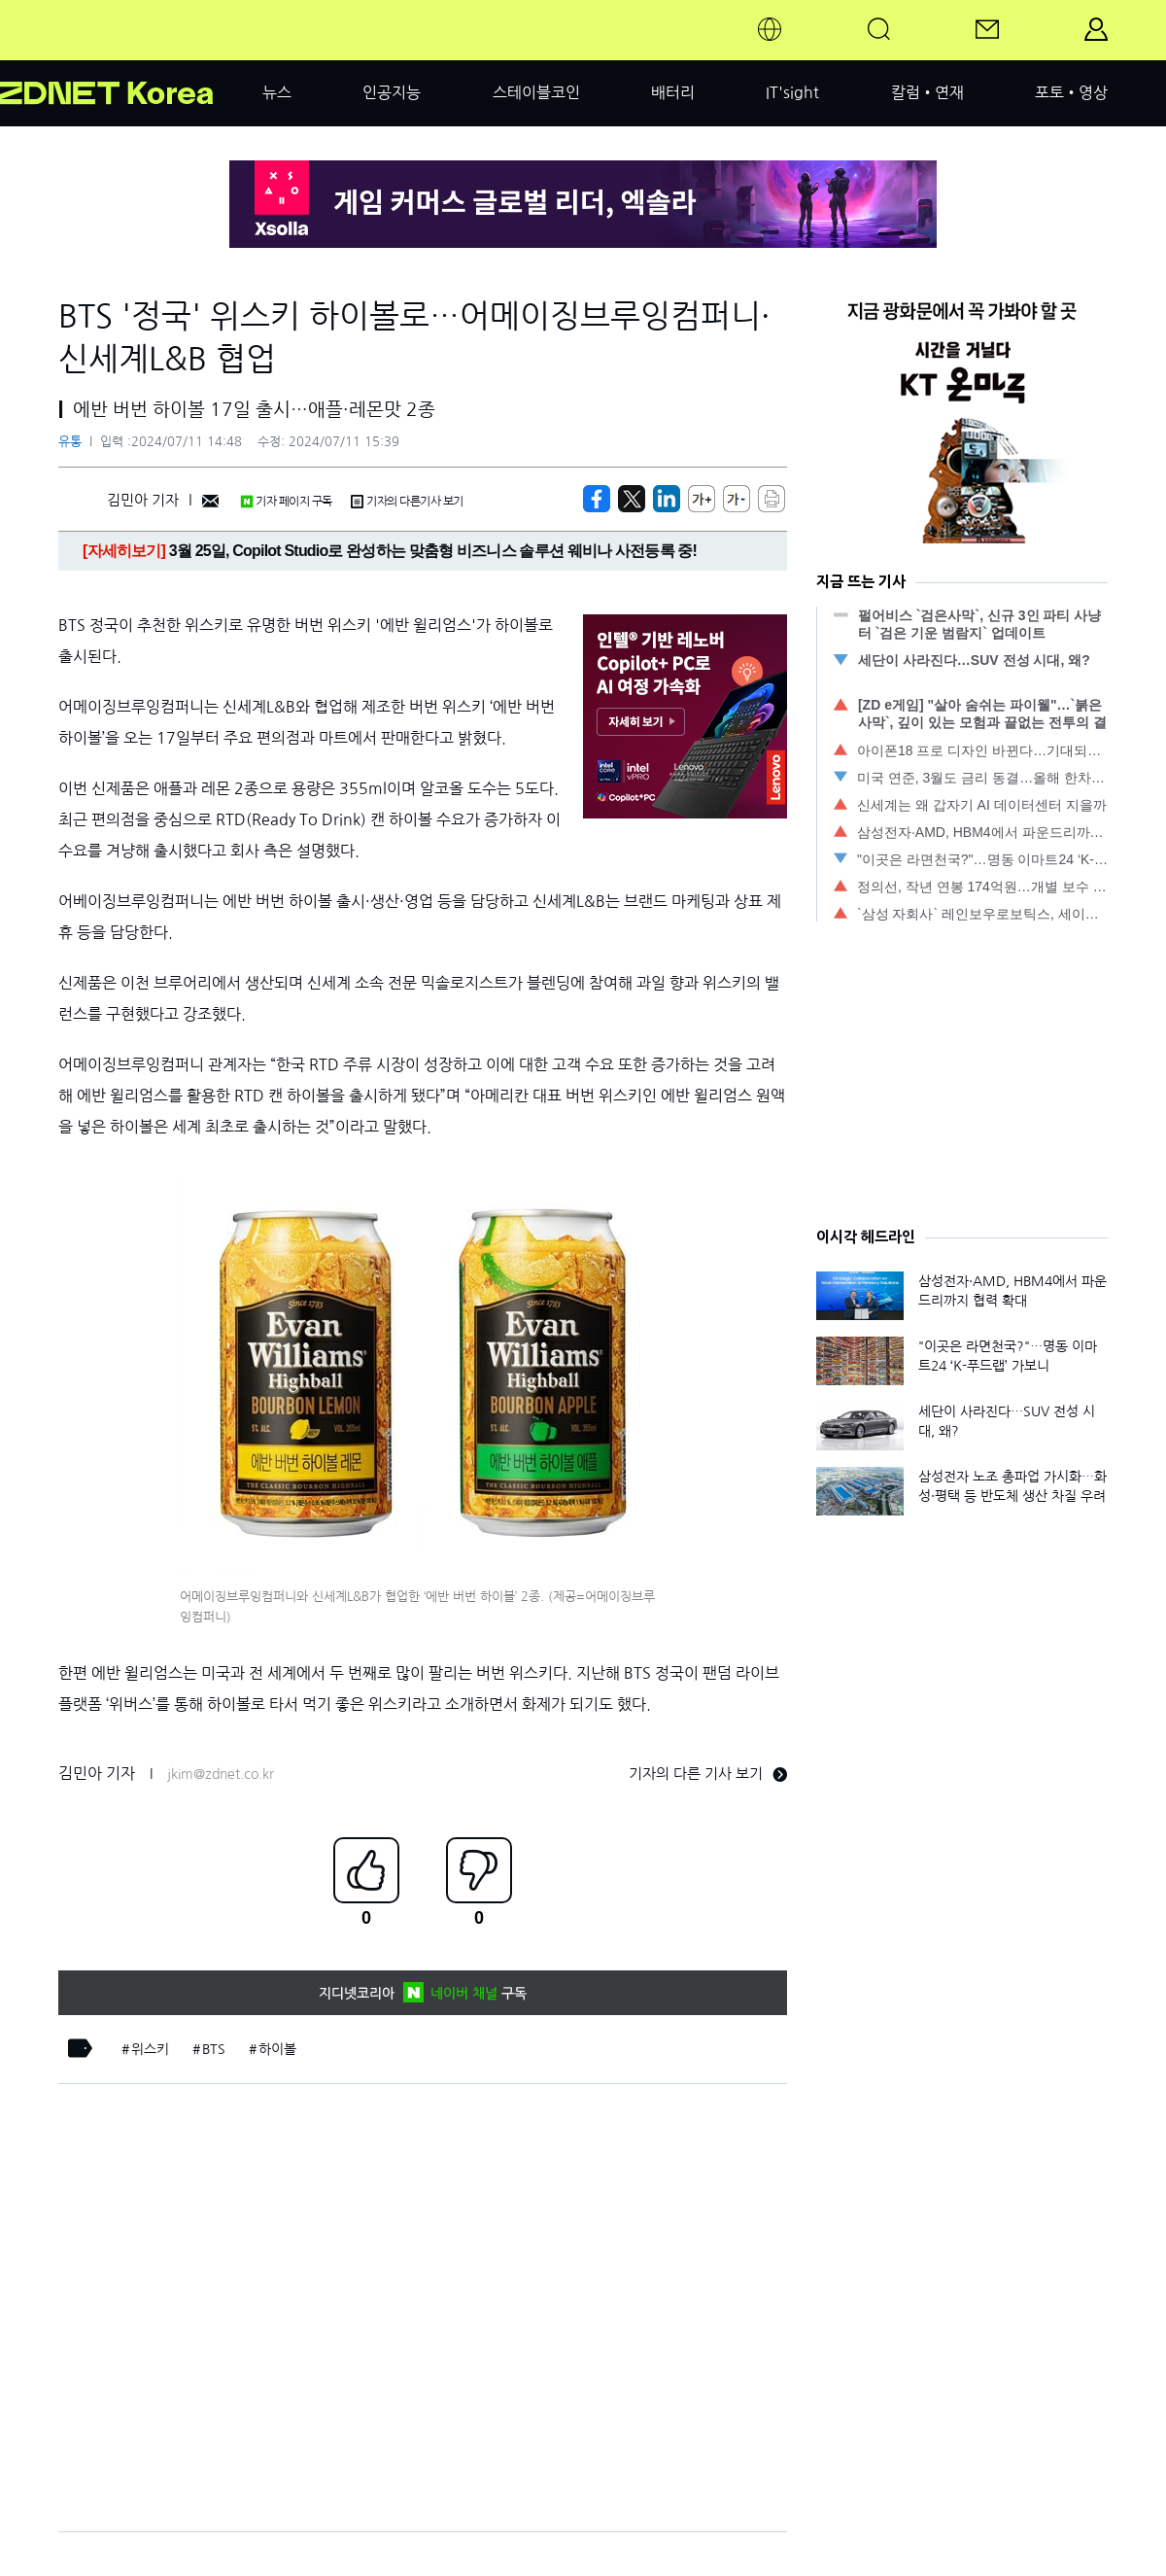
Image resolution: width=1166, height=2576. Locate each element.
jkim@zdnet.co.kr (220, 1774)
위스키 (150, 2049)
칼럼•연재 (927, 92)
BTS (213, 2049)
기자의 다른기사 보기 (407, 501)
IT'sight (792, 92)
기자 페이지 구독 (286, 501)
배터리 (673, 92)
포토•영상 (1071, 92)
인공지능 (391, 92)
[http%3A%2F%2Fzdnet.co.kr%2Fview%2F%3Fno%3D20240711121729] (666, 498)
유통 (70, 441)
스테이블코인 (536, 92)
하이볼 (277, 2049)
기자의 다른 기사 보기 (708, 1773)
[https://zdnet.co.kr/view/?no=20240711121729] (596, 498)
